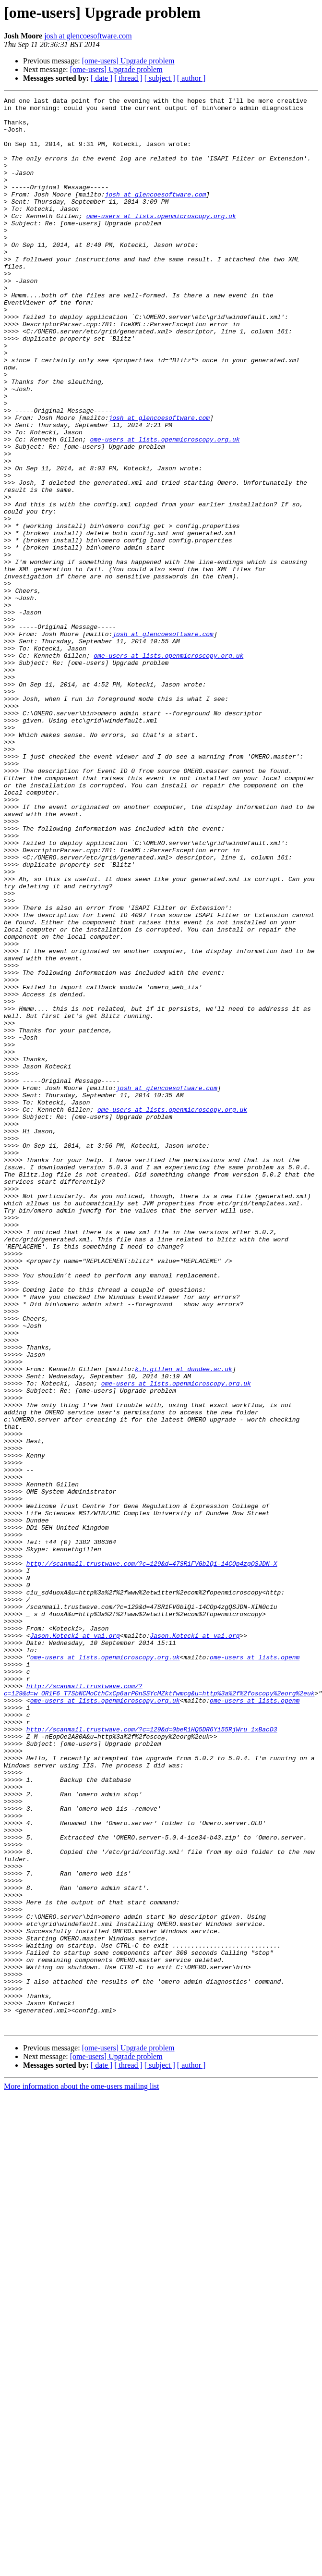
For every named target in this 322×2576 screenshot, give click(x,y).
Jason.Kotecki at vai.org (75, 1943)
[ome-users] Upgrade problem (128, 61)
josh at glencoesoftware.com (88, 36)
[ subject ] (159, 78)
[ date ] (101, 78)
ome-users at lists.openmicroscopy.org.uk (161, 240)
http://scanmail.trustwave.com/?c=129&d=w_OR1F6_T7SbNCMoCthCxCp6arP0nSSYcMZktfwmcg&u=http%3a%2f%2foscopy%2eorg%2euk (159, 2008)
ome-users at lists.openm (254, 1969)
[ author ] (191, 78)
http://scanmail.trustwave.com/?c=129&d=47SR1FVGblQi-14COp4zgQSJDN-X (151, 1857)
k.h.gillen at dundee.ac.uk (183, 1623)
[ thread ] (128, 78)
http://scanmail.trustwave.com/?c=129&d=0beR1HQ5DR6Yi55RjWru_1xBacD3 (151, 2056)
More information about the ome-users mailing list (81, 2472)
